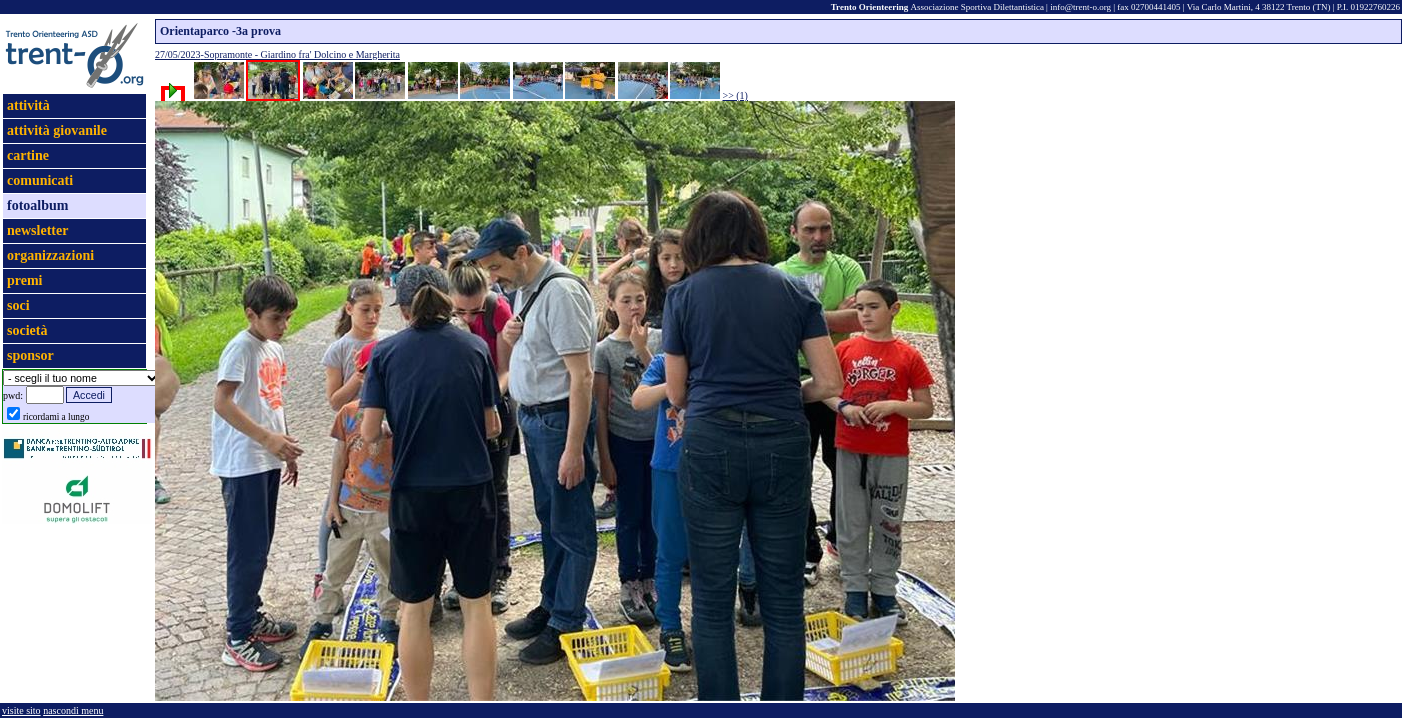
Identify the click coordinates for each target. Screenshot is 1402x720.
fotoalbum (37, 205)
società (27, 330)
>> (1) (735, 95)
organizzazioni (50, 255)
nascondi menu (73, 710)
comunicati (40, 180)
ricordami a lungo (56, 417)
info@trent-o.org (1080, 7)
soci (18, 305)
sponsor (30, 355)
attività (28, 105)
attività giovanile (57, 130)
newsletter (37, 230)
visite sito (21, 710)
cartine (28, 155)
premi (25, 280)
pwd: (13, 395)
